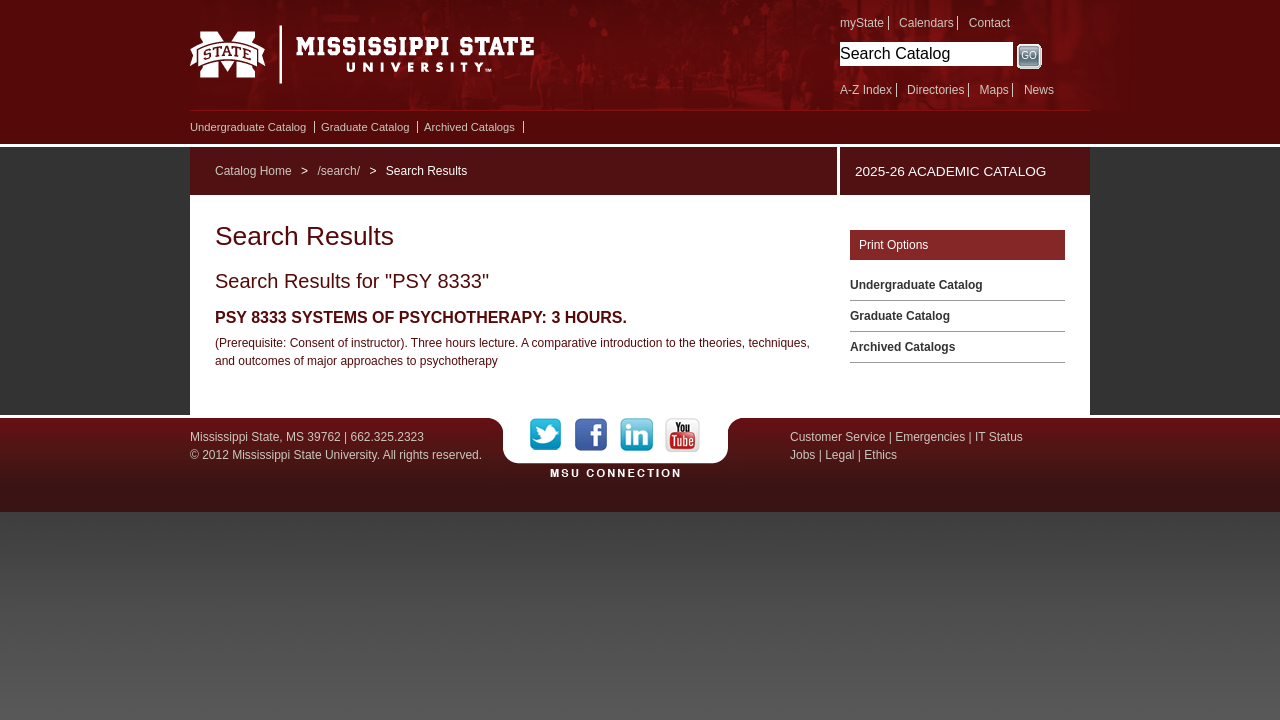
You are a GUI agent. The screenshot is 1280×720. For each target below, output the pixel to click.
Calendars (926, 23)
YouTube (682, 435)
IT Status (999, 437)
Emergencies (930, 437)
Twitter (552, 435)
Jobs (802, 455)
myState (862, 23)
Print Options (893, 245)
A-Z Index (866, 90)
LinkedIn (642, 435)
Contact (989, 23)
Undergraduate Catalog (248, 127)
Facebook (597, 435)
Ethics (880, 455)
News (1039, 90)
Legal (839, 455)
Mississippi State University (362, 60)
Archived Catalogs (469, 127)
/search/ (338, 171)
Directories (935, 90)
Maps (993, 90)
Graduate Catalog (365, 127)
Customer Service (837, 437)
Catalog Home (253, 171)
